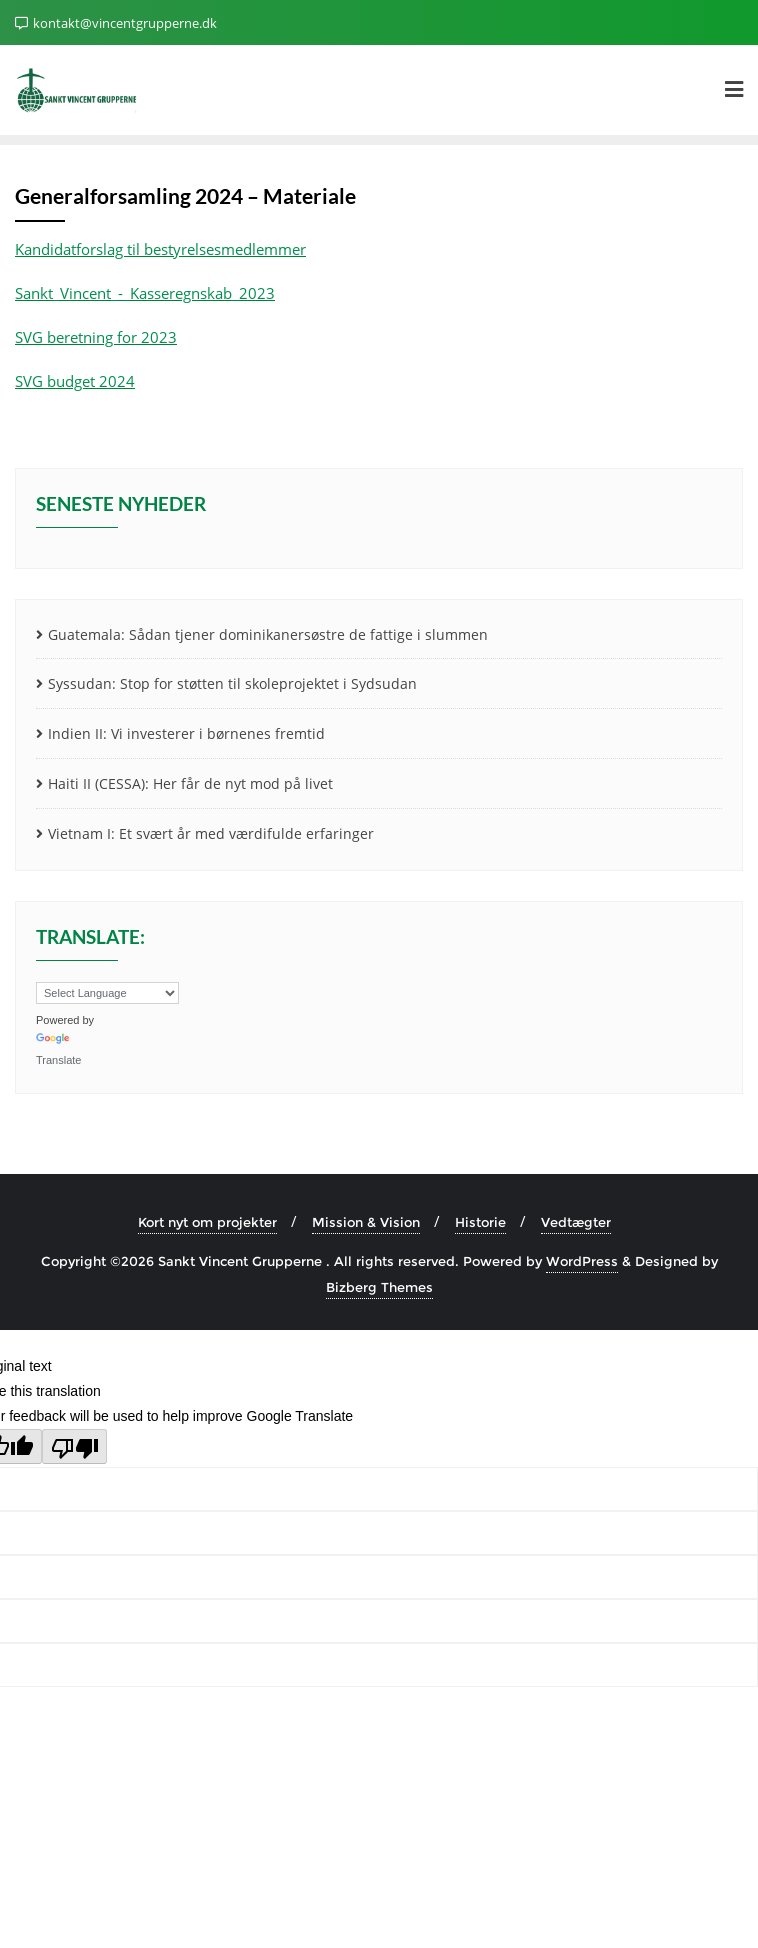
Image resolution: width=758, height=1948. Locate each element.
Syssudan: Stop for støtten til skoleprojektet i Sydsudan (232, 683)
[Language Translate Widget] (107, 993)
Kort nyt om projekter (207, 1222)
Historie (480, 1222)
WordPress (582, 1261)
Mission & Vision (366, 1222)
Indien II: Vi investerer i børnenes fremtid (186, 733)
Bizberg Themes (379, 1287)
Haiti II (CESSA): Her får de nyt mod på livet (190, 783)
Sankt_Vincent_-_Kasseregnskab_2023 (145, 293)
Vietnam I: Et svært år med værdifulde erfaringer (211, 833)
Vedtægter (576, 1222)
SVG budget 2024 (75, 381)
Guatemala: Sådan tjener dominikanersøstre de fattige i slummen (268, 634)
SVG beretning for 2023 (96, 337)
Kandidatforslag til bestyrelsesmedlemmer (160, 249)
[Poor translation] (74, 1446)
